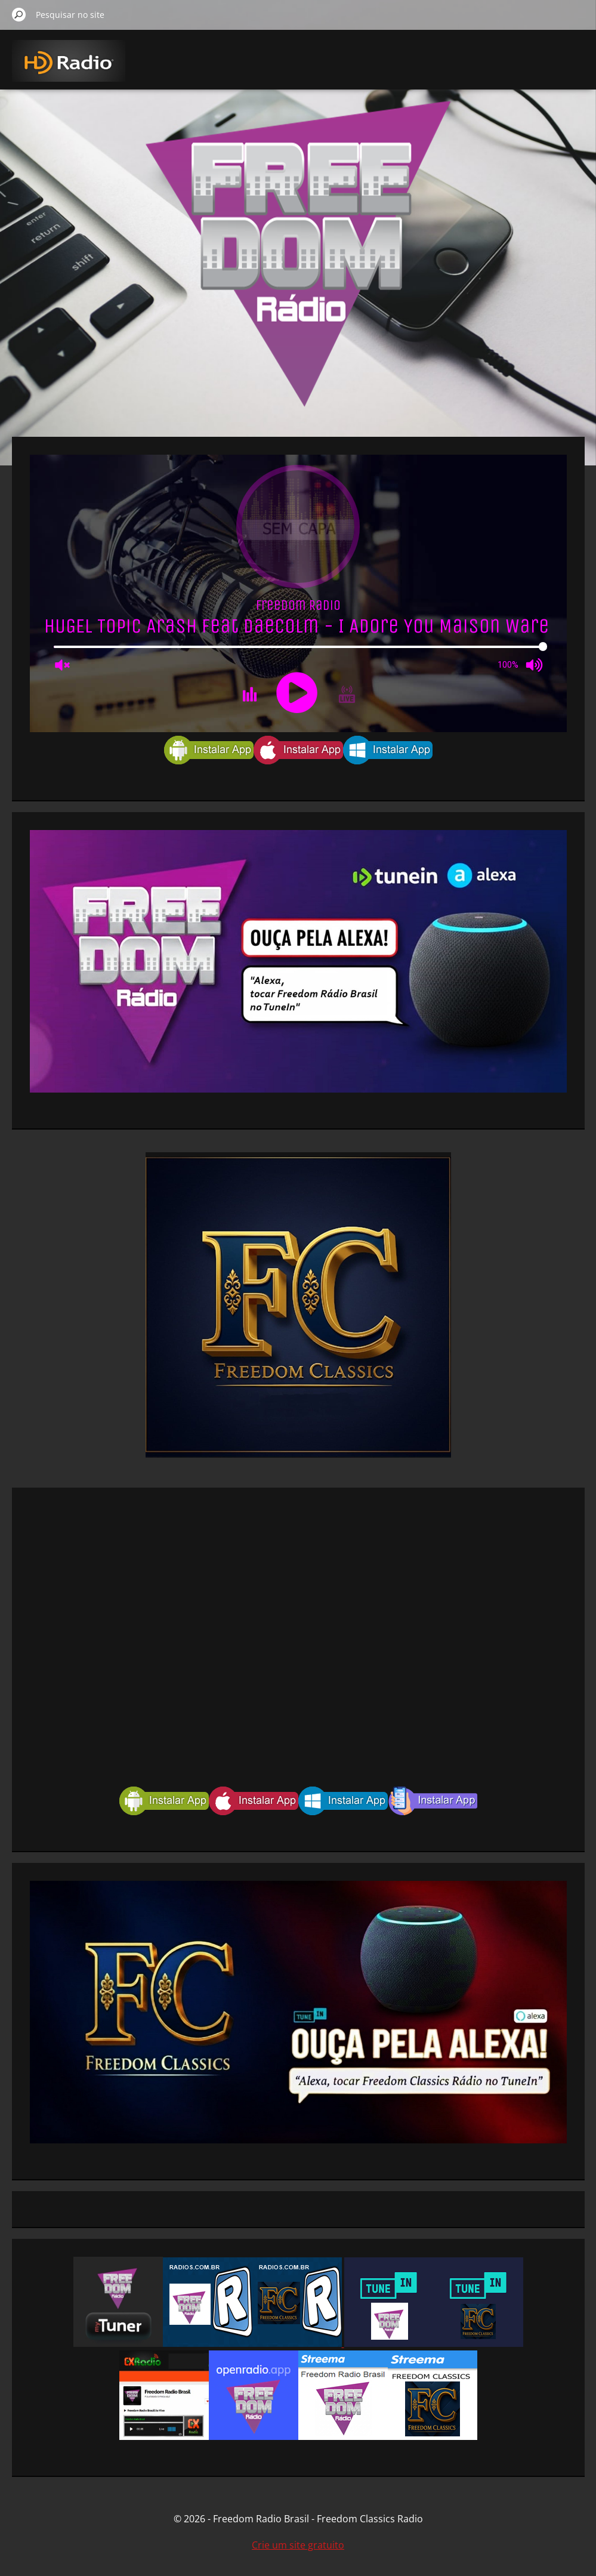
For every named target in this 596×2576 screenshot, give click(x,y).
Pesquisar (19, 14)
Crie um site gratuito (298, 2545)
